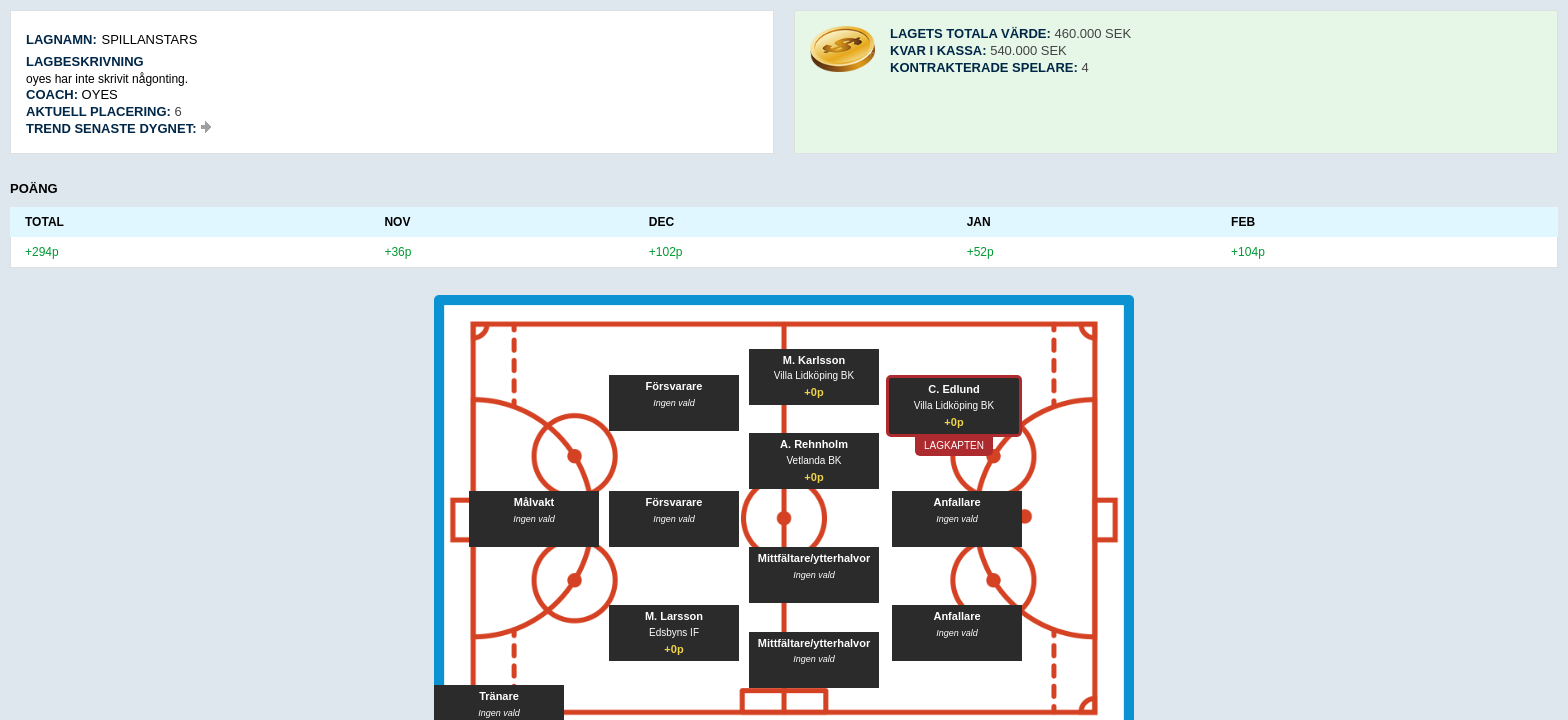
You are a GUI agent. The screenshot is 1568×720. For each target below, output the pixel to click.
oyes (100, 94)
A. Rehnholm (814, 444)
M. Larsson (674, 616)
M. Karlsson (814, 360)
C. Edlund (953, 389)
